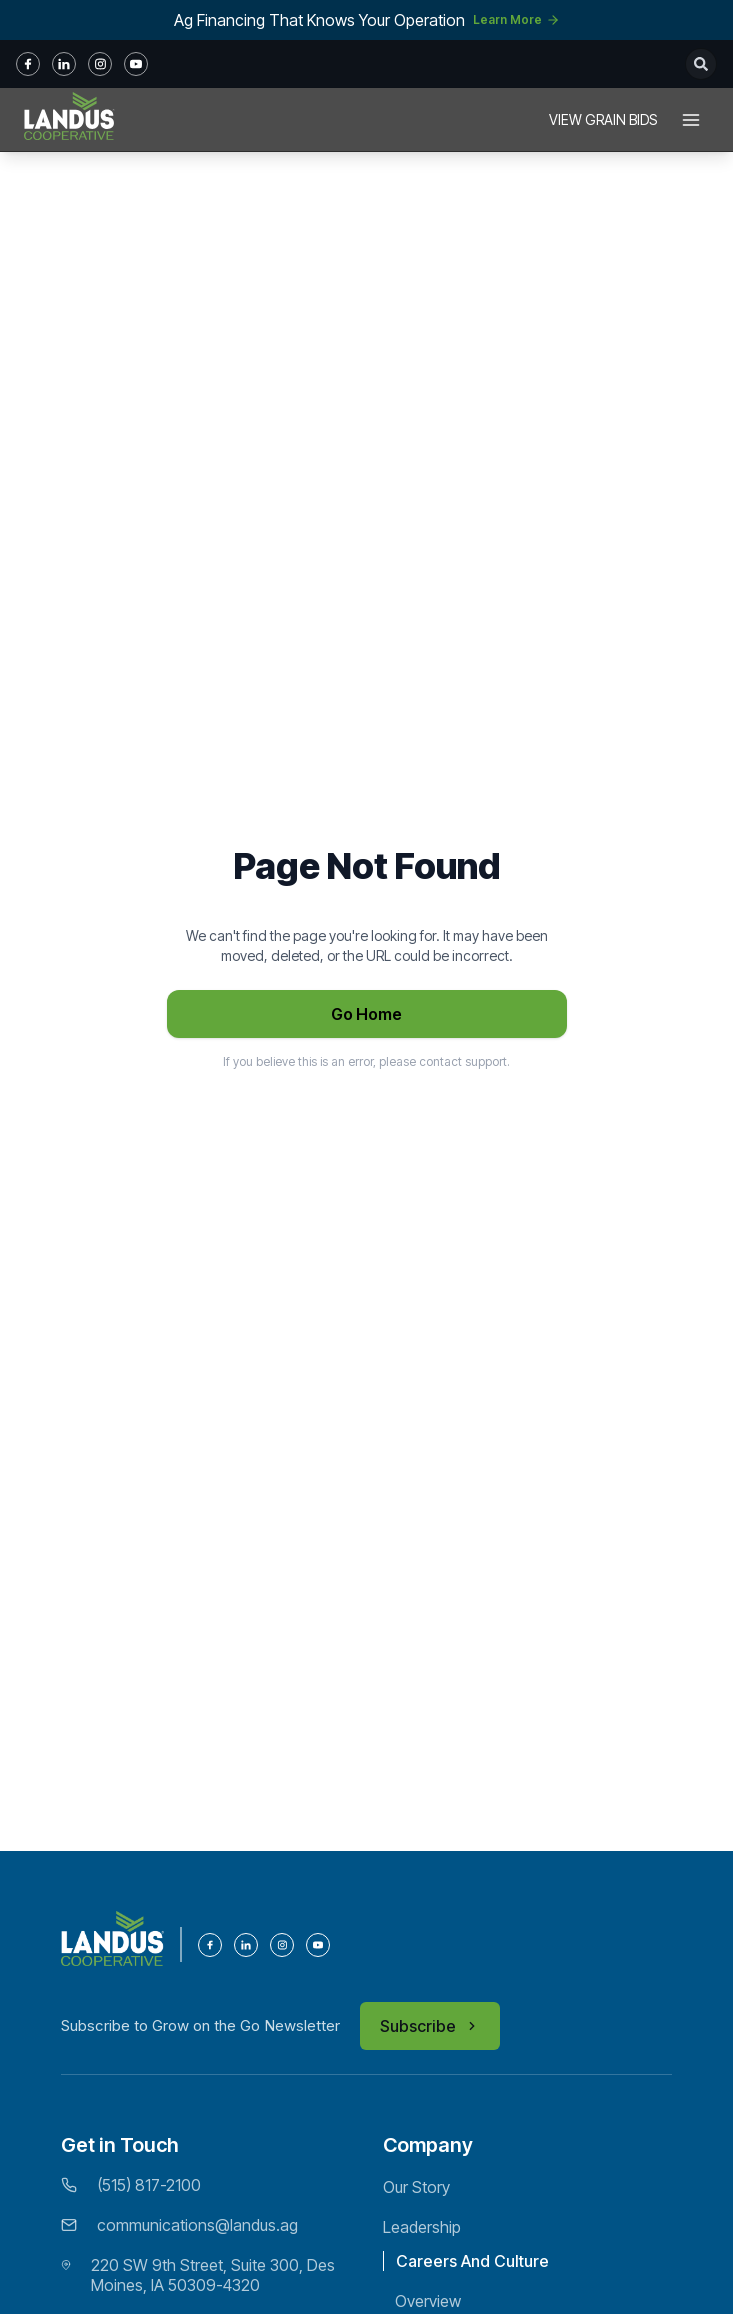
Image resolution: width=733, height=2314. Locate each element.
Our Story (416, 2187)
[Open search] (701, 64)
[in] (64, 64)
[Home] (69, 120)
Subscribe (430, 2026)
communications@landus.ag (197, 2225)
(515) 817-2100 (149, 2185)
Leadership (422, 2227)
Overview (428, 2301)
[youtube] (136, 64)
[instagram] (100, 64)
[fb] (28, 64)
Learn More (516, 19)
